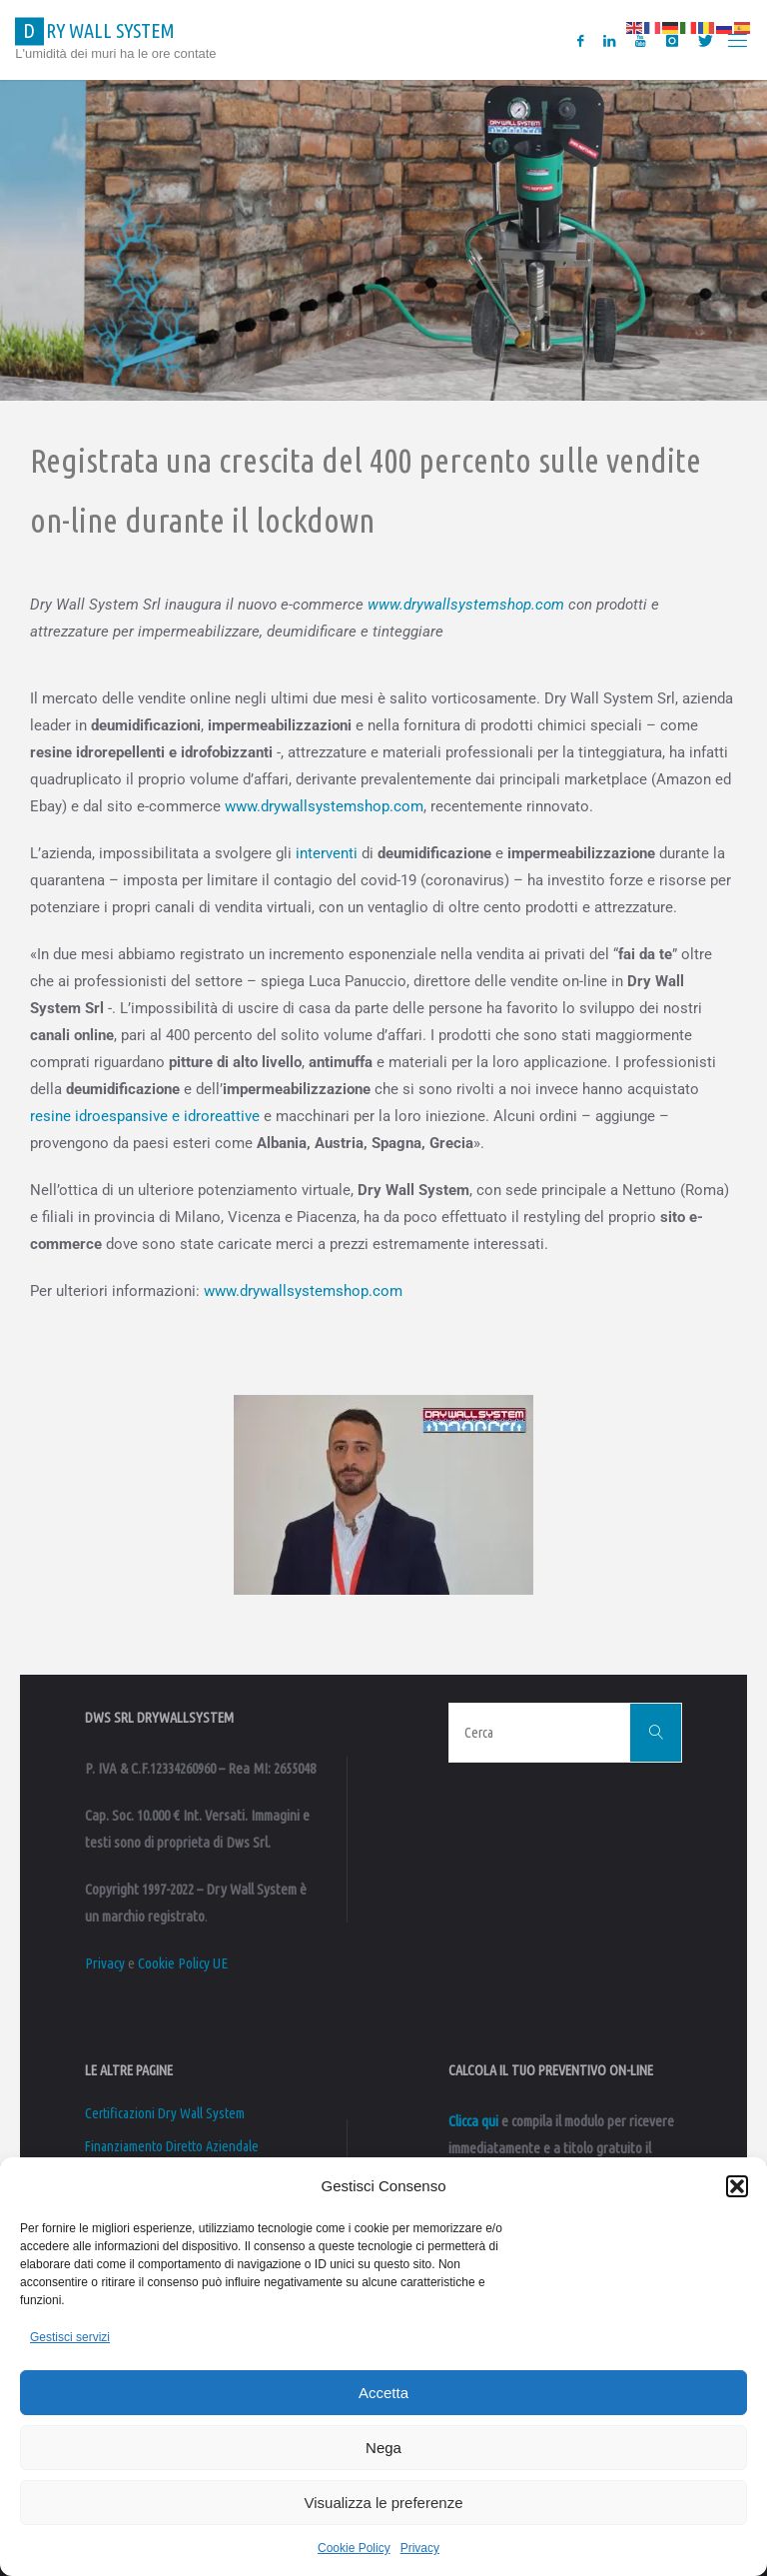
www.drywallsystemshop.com (466, 605)
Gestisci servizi (70, 2337)
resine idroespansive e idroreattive (145, 1116)
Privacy (419, 2548)
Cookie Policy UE (183, 1962)
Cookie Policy (354, 2548)
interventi (327, 853)
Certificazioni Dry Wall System (165, 2113)
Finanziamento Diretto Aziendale (172, 2146)
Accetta (383, 2392)
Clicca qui (473, 2120)
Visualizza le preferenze (384, 2502)
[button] (737, 2186)
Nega (383, 2447)
